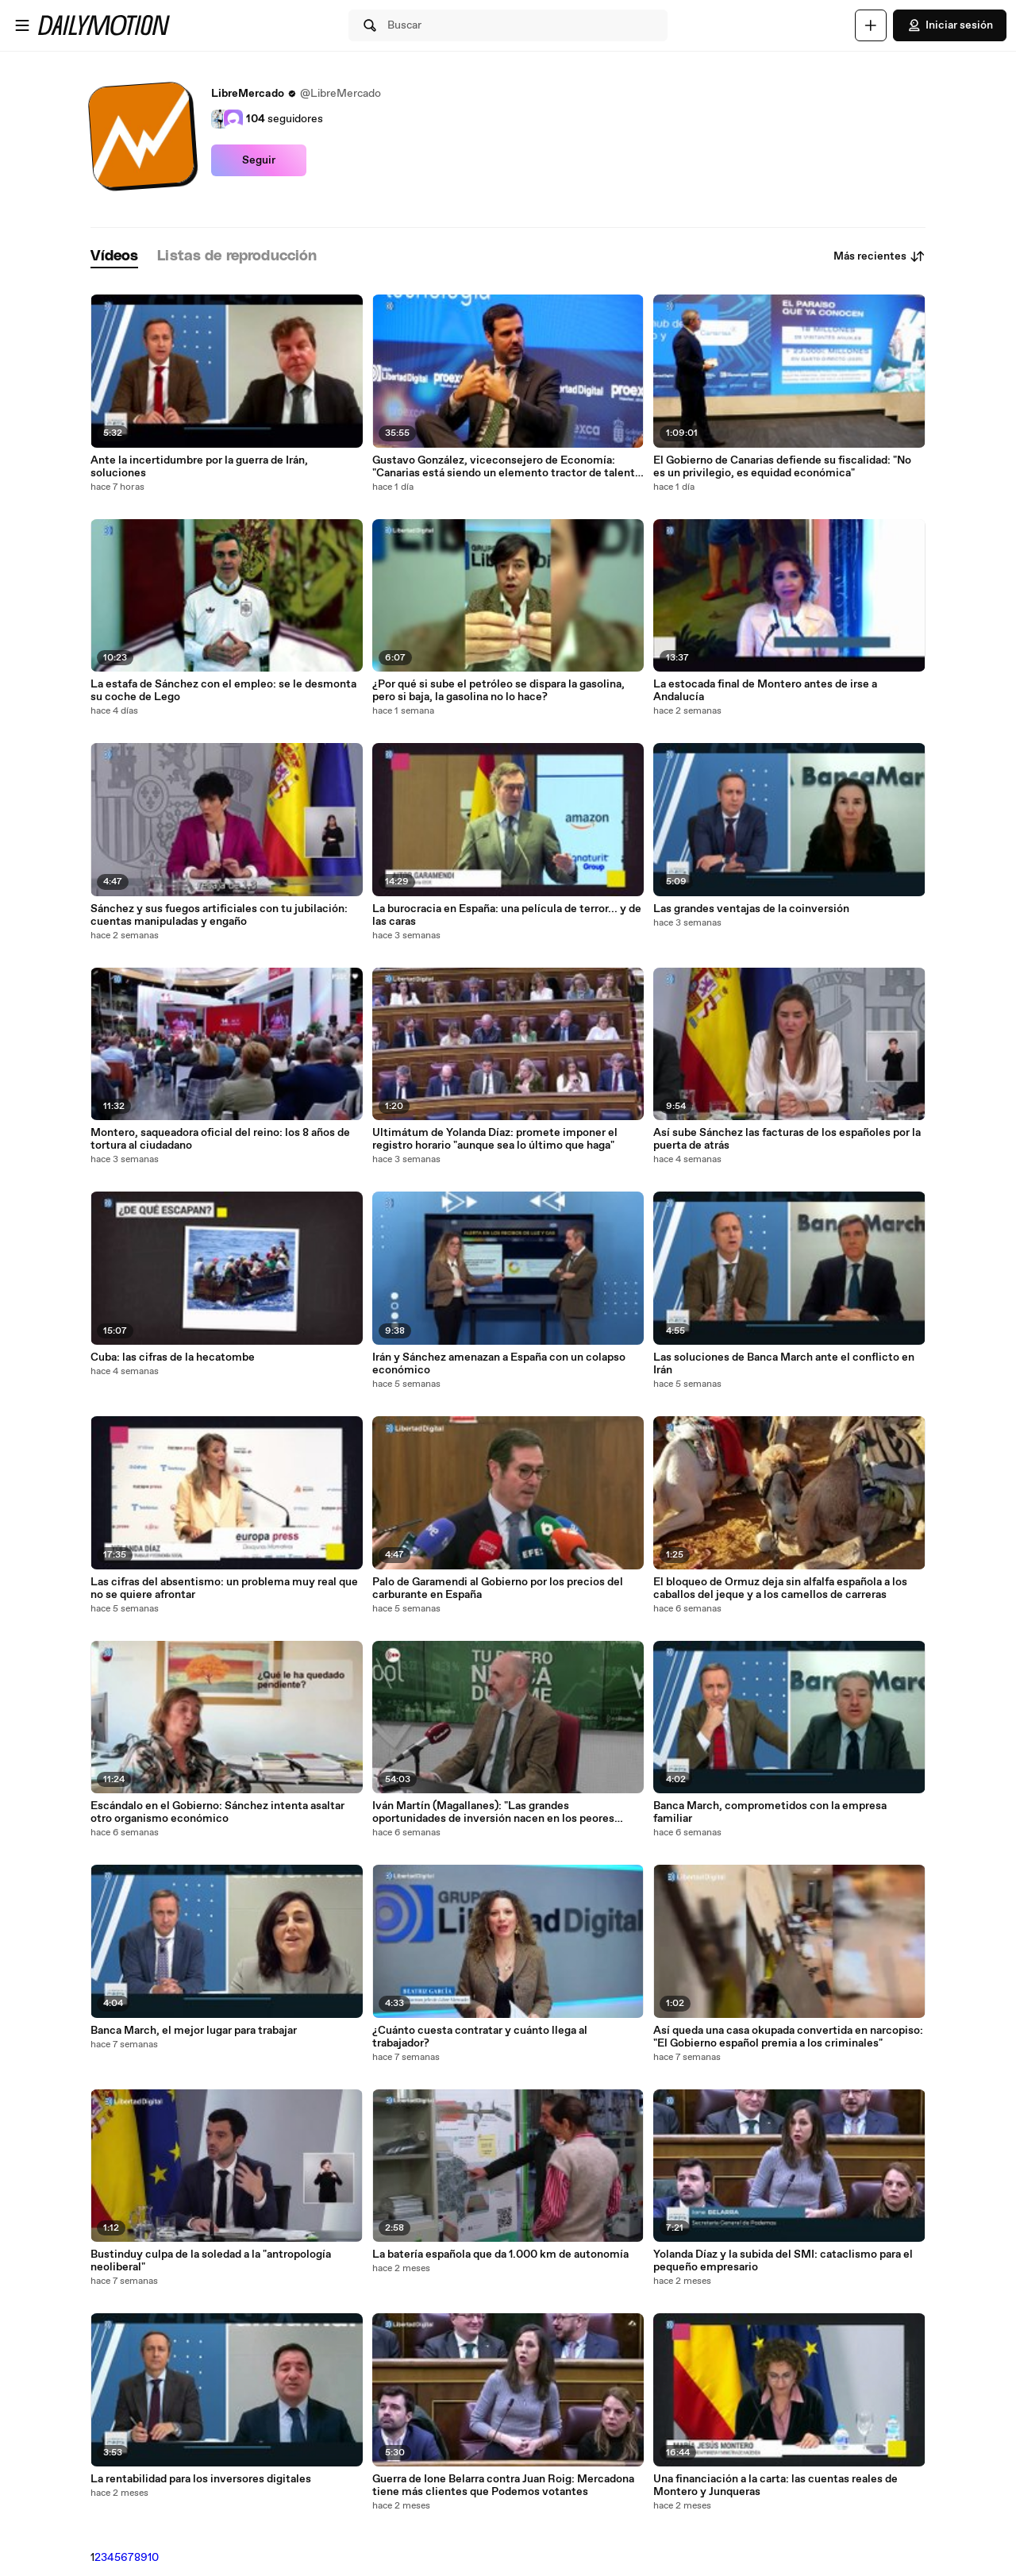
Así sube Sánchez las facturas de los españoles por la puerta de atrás (787, 1139)
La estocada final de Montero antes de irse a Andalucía (765, 690)
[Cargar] (871, 25)
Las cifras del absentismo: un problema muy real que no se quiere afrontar (224, 1588)
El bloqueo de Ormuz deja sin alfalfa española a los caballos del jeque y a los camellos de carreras (780, 1588)
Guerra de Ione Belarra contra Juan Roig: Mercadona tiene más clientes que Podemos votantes (503, 2485)
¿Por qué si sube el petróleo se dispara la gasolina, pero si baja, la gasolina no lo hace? (498, 690)
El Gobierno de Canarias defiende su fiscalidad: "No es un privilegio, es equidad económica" (782, 466)
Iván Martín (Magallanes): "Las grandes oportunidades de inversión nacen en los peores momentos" (493, 1812)
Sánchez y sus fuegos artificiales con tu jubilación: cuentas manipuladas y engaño (219, 915)
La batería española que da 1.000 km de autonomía (500, 2254)
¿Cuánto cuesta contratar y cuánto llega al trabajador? (479, 2037)
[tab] (114, 257)
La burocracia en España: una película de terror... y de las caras (506, 915)
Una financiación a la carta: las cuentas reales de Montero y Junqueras (775, 2485)
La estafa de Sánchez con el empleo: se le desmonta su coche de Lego (223, 690)
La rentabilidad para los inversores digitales (200, 2479)
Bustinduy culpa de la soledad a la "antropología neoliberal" (210, 2261)
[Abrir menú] (22, 25)
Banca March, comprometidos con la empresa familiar (770, 1812)
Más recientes (879, 256)
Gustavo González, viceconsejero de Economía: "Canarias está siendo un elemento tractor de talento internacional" (506, 466)
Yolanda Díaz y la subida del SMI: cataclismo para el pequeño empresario (783, 2261)
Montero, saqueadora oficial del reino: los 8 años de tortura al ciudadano (220, 1139)
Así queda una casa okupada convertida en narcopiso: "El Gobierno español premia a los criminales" (788, 2037)
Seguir (258, 160)
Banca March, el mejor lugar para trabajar (193, 2030)
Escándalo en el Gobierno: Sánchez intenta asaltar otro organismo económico (217, 1812)
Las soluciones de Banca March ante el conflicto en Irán (783, 1364)
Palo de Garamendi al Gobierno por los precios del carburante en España (497, 1588)
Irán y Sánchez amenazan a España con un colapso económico (498, 1364)
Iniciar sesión (949, 25)
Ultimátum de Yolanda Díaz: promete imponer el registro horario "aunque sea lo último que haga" (495, 1139)
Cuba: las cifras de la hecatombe (172, 1357)
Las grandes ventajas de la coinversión (751, 909)
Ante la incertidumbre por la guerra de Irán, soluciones (199, 466)
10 (153, 2558)
